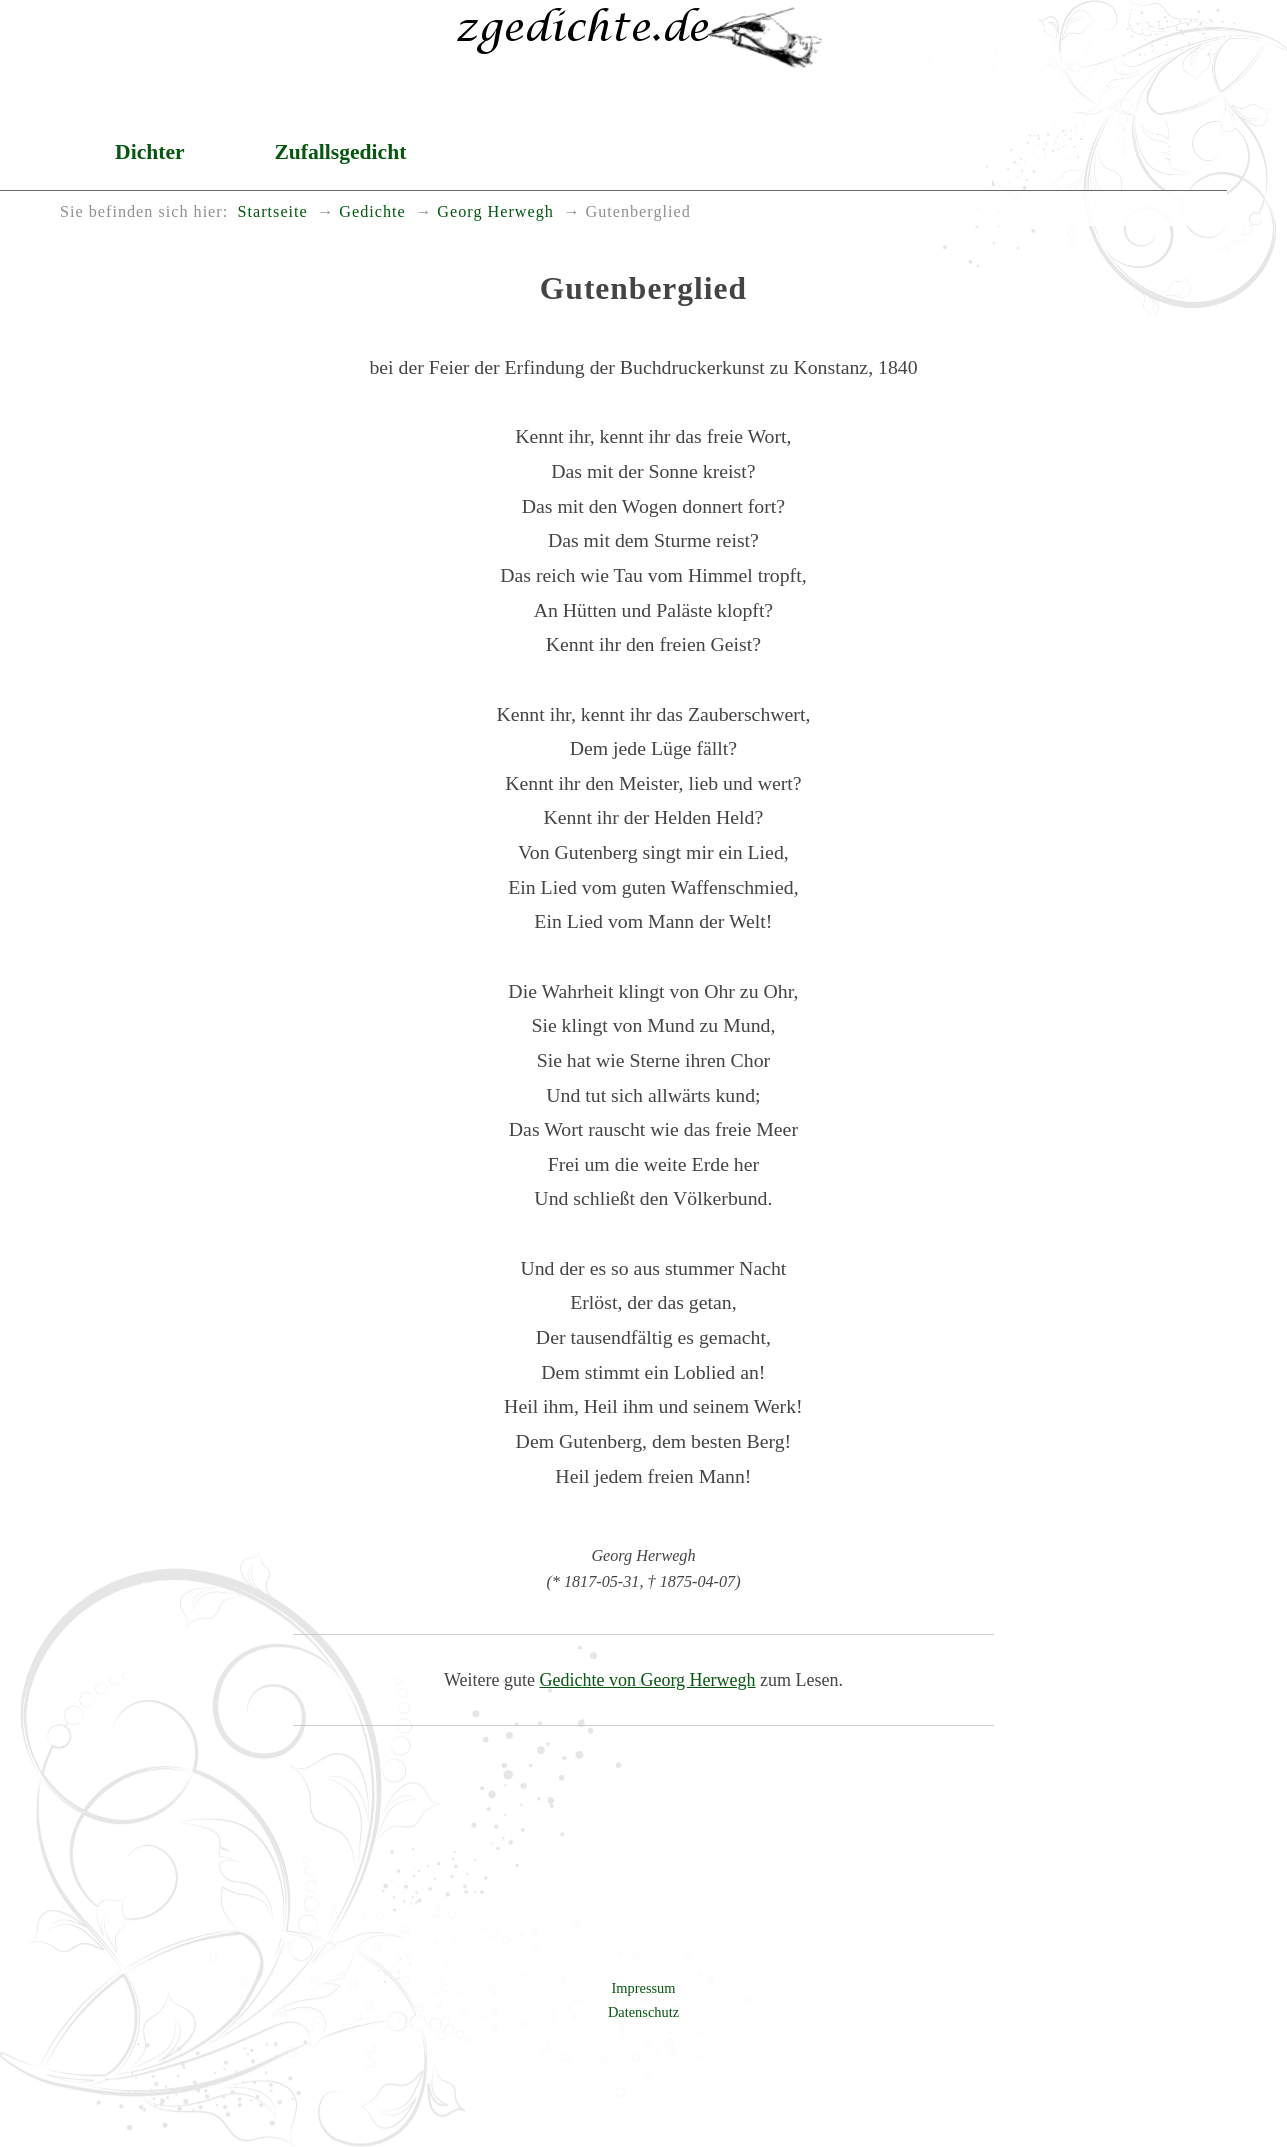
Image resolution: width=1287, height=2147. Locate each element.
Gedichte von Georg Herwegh (647, 1680)
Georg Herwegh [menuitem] (495, 212)
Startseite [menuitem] (273, 212)
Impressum (644, 1988)
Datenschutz (643, 2012)
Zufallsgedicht (340, 152)
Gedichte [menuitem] (372, 212)
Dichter (150, 152)
